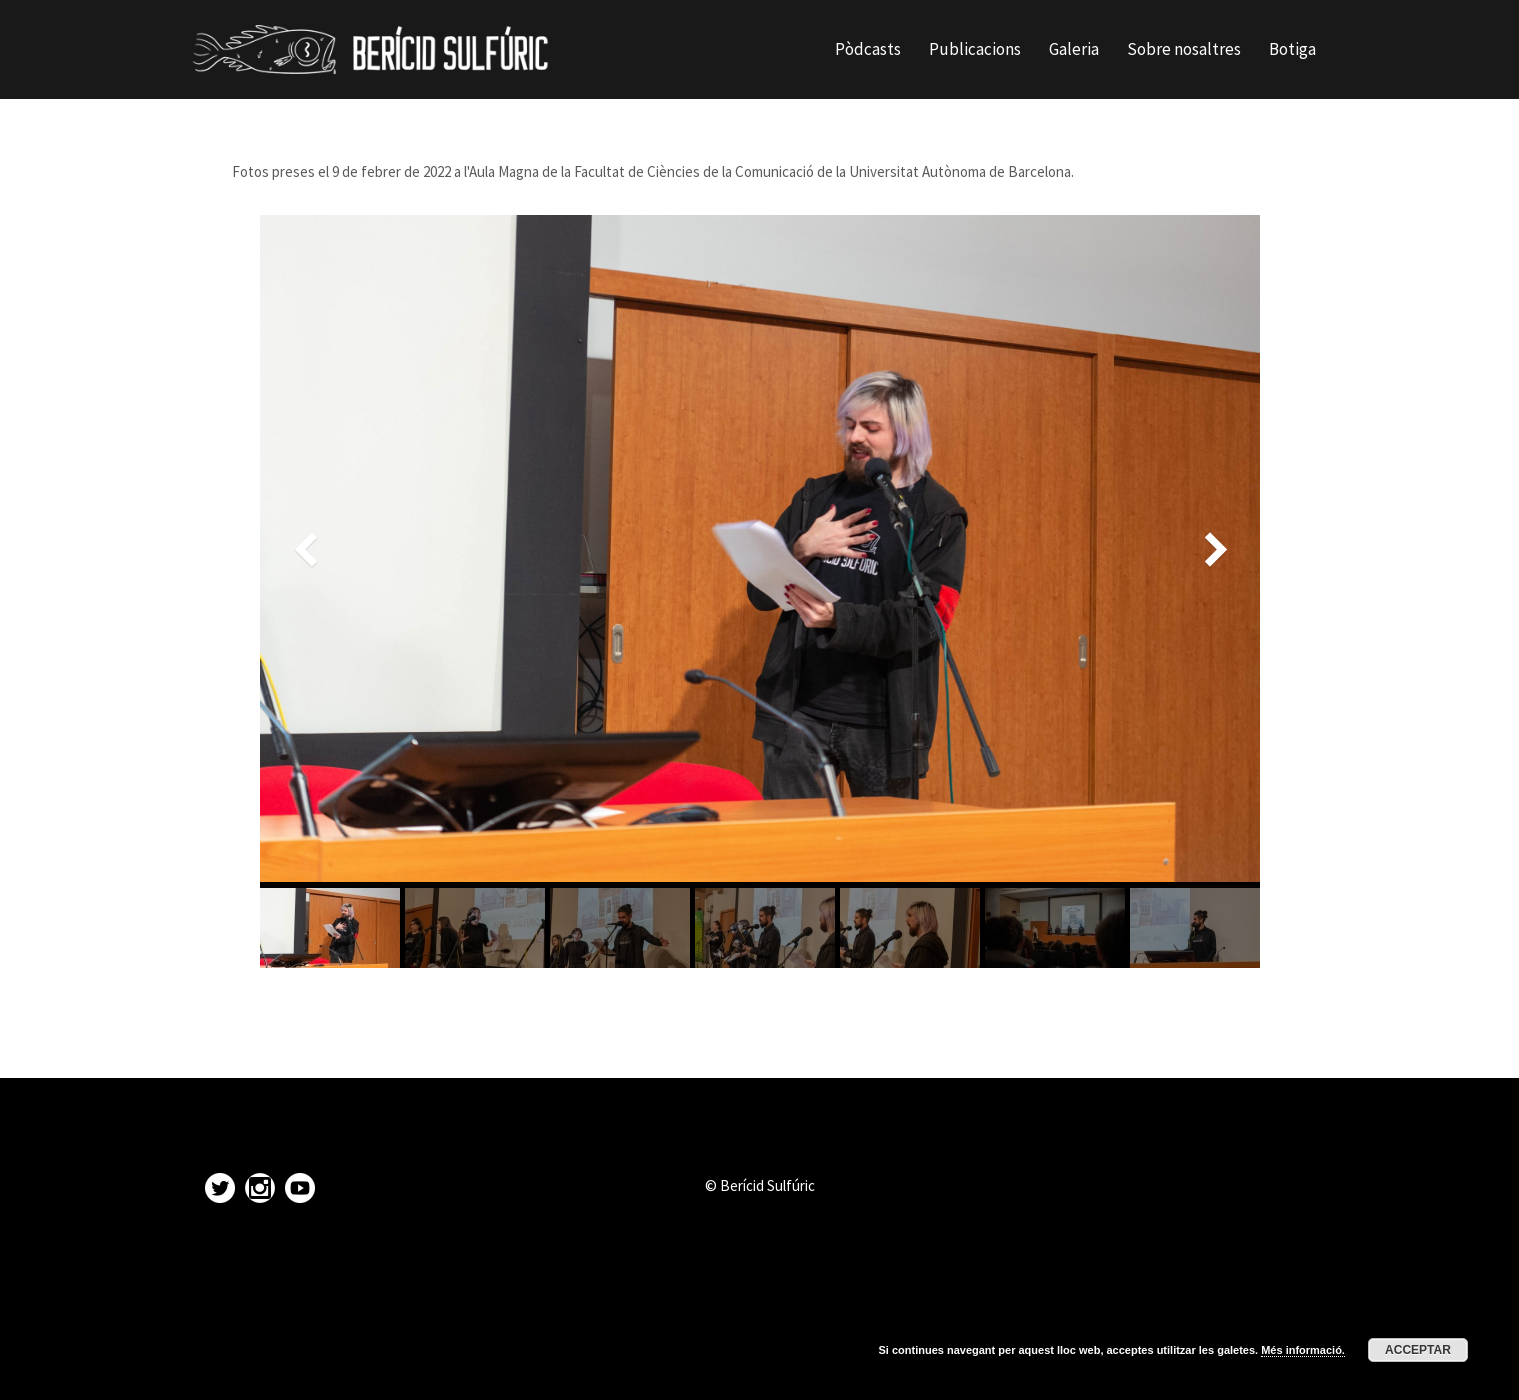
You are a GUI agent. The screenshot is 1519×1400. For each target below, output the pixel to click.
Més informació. (1303, 1350)
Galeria (1074, 49)
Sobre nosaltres (1184, 49)
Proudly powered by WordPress (288, 1370)
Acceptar (1418, 1350)
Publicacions (975, 49)
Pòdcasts (868, 49)
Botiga (1292, 49)
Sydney (470, 1370)
